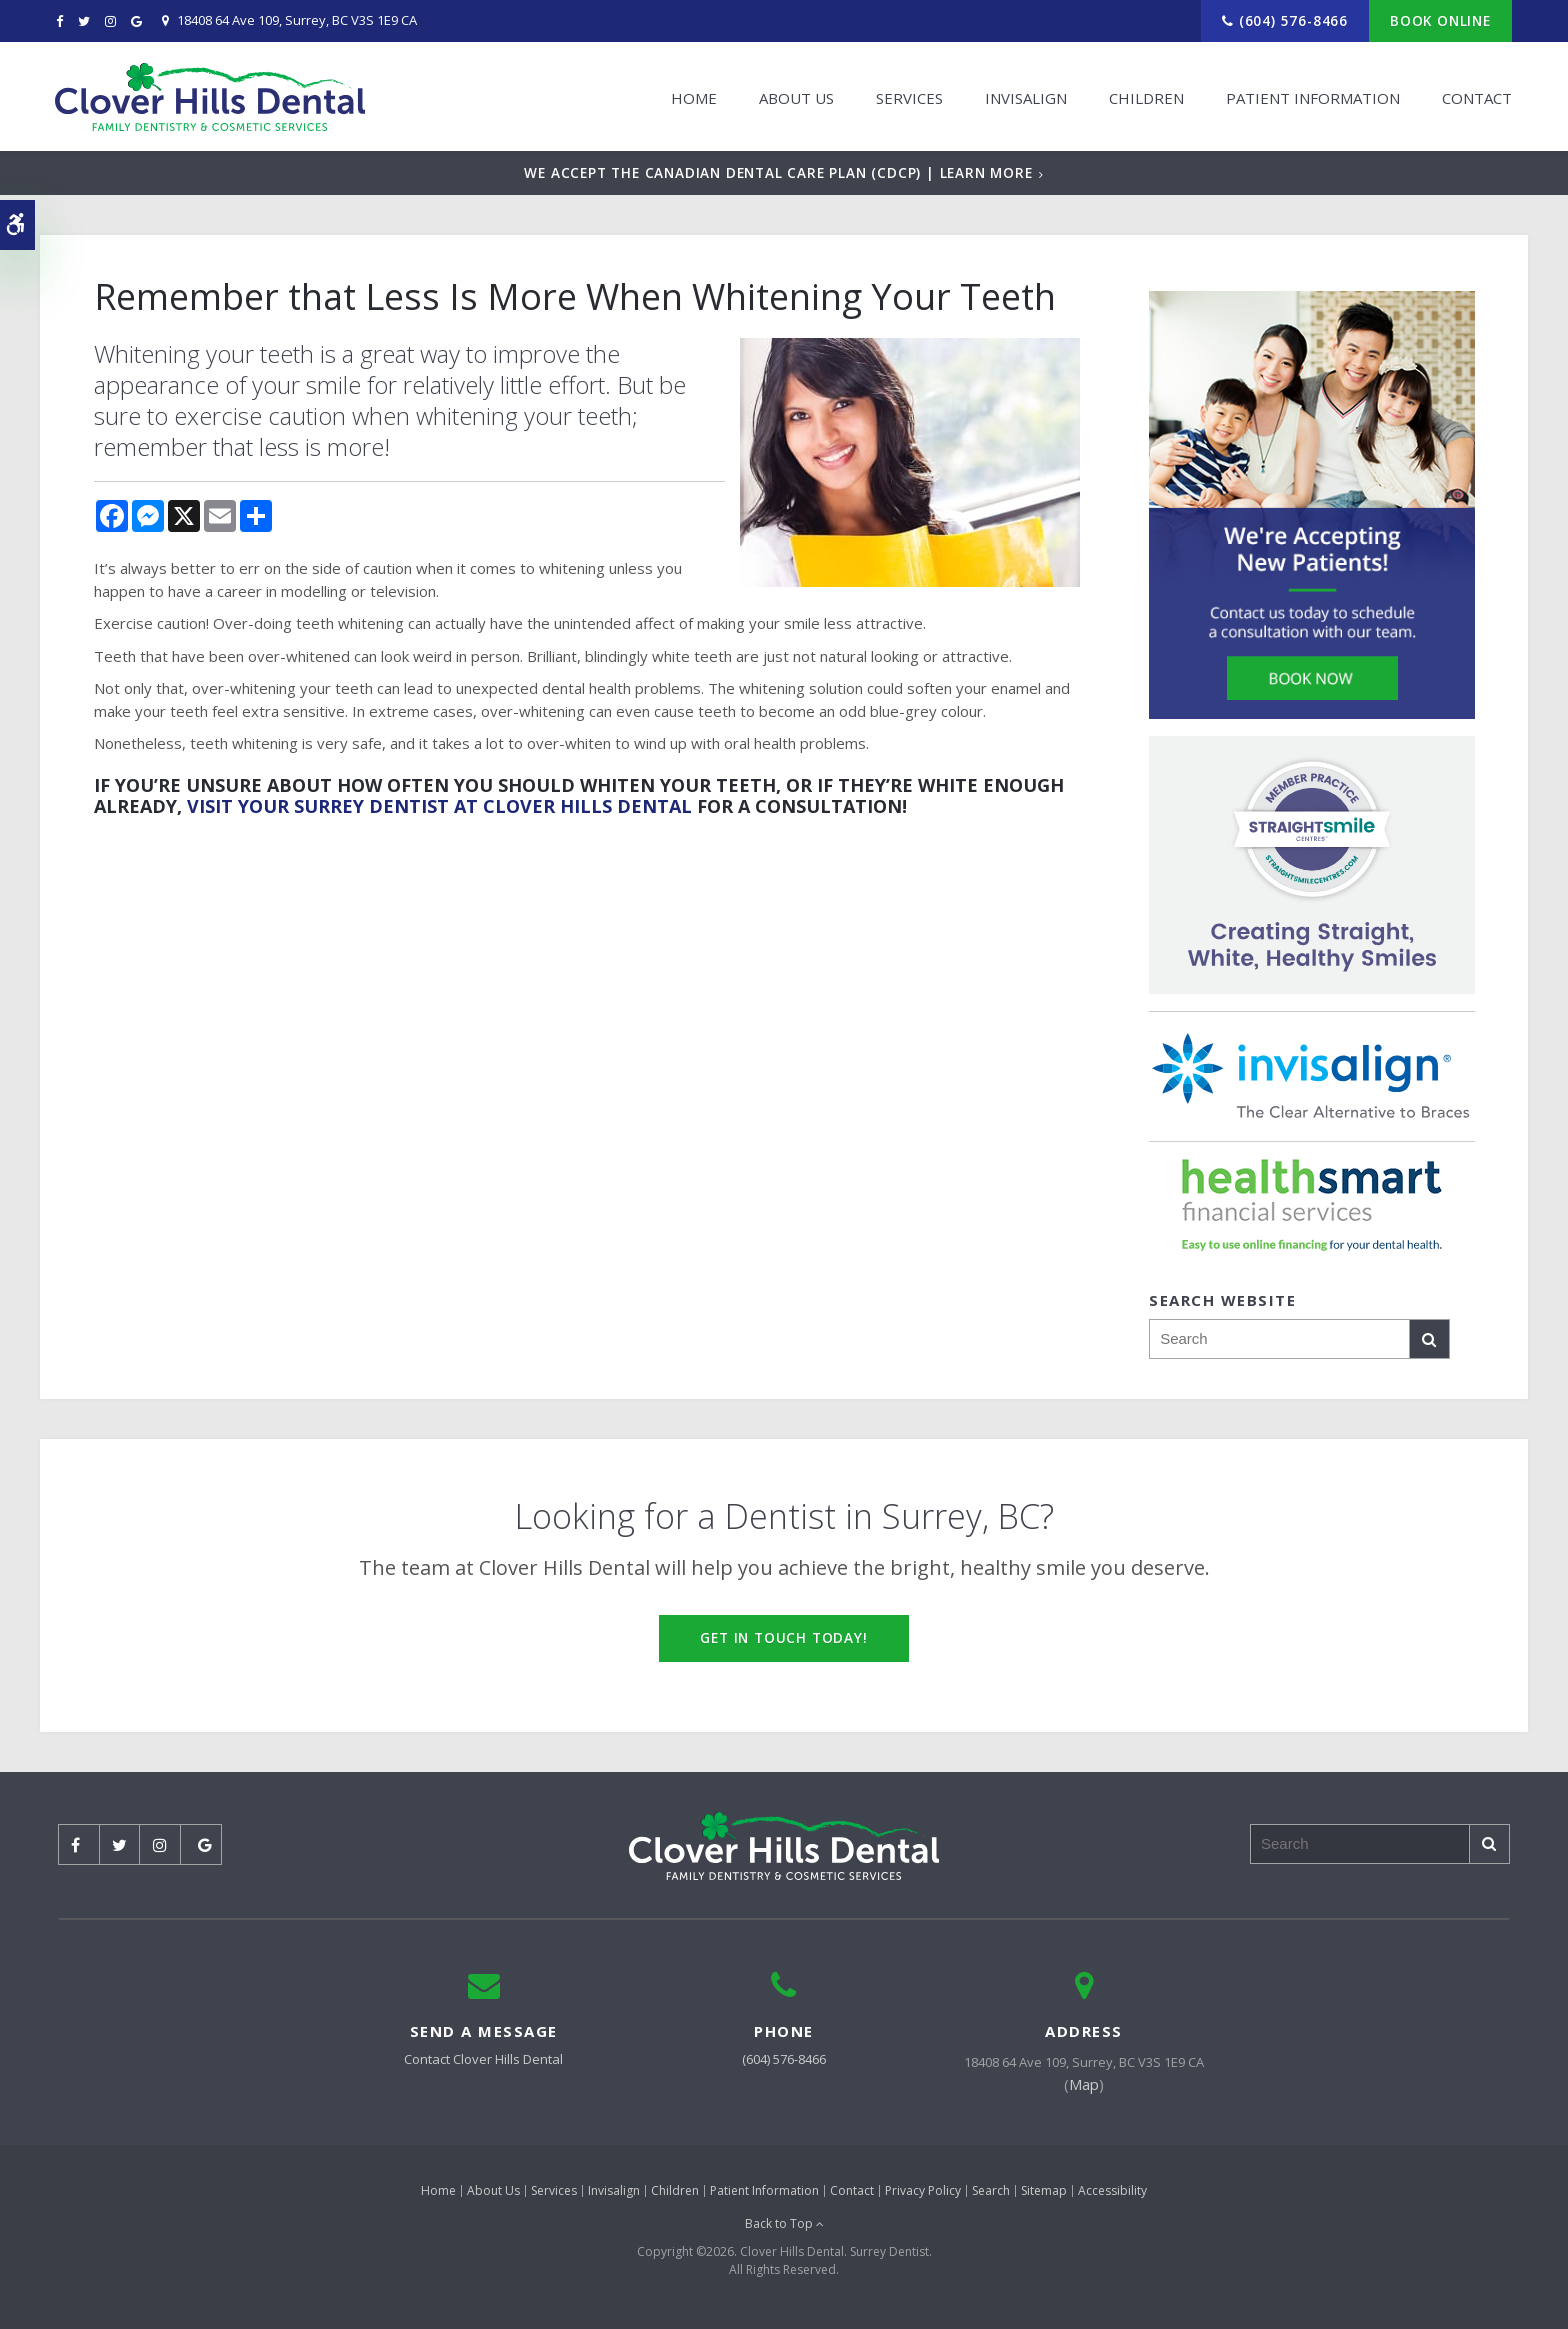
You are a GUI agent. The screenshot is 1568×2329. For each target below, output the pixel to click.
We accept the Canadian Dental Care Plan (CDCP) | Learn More (778, 172)
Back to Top (784, 2223)
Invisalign (1025, 97)
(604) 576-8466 (1293, 20)
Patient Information (1312, 97)
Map (1084, 2084)
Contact (1476, 97)
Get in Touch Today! (783, 1637)
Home (693, 97)
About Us (795, 97)
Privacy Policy (923, 2190)
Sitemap (1044, 2190)
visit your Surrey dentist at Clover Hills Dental (439, 806)
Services (908, 97)
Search (991, 2190)
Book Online (1440, 20)
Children (1145, 97)
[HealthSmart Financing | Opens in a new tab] (1312, 1205)
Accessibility (1112, 2190)
